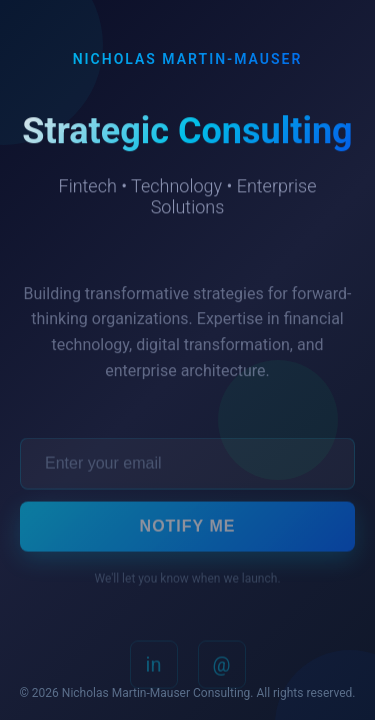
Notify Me (188, 528)
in (154, 667)
